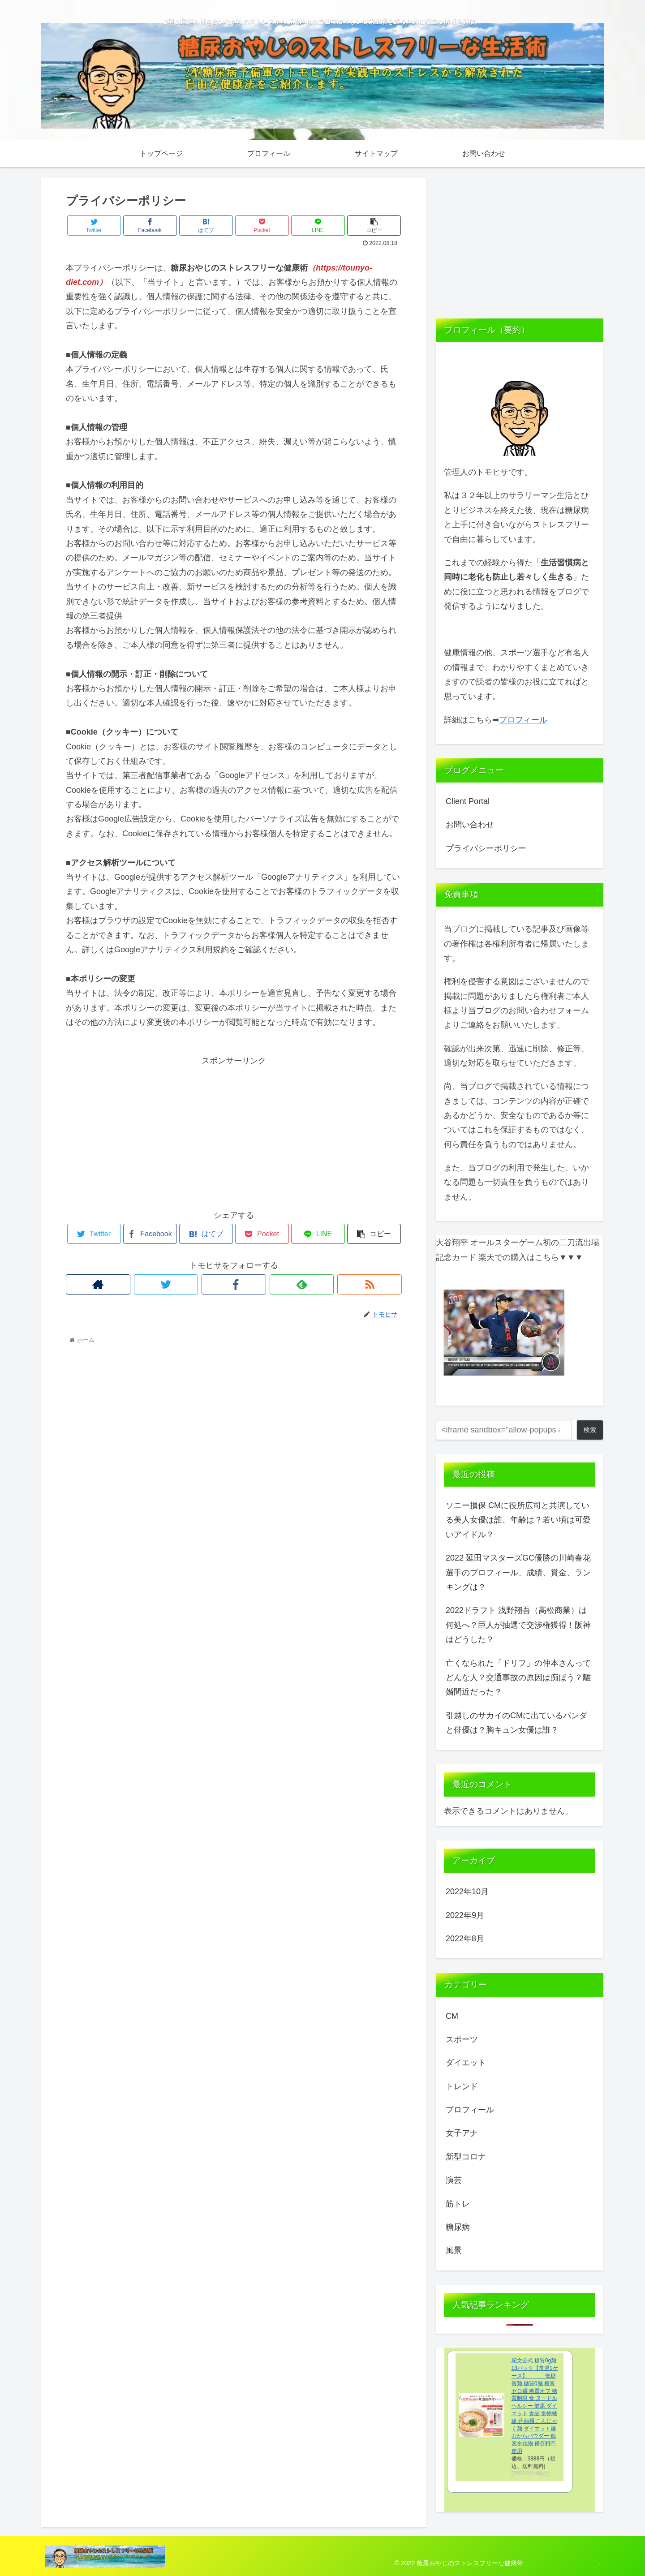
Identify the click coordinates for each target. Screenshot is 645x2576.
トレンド (462, 2086)
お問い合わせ (470, 824)
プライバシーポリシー (486, 848)
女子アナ (462, 2133)
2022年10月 (467, 1891)
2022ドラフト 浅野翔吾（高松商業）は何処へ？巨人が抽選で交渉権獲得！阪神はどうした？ (518, 1625)
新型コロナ (466, 2156)
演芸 (454, 2180)
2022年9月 (465, 1915)
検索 (590, 1429)
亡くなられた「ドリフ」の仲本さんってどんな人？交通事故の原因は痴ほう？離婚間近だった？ (518, 1678)
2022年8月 (465, 1938)
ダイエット (466, 2062)
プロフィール (523, 719)
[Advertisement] (234, 1131)
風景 (454, 2250)
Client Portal (468, 801)
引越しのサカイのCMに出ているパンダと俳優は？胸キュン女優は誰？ (516, 1722)
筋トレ (458, 2203)
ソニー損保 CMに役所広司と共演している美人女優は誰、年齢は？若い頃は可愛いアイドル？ (518, 1520)
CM (452, 2016)
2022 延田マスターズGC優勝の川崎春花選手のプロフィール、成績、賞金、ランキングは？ (518, 1572)
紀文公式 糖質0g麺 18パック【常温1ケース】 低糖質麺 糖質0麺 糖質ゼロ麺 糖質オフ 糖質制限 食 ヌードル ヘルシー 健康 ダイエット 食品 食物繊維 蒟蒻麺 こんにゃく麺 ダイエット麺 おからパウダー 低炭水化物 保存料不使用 (535, 2405)
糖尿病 (458, 2227)
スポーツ (462, 2039)
